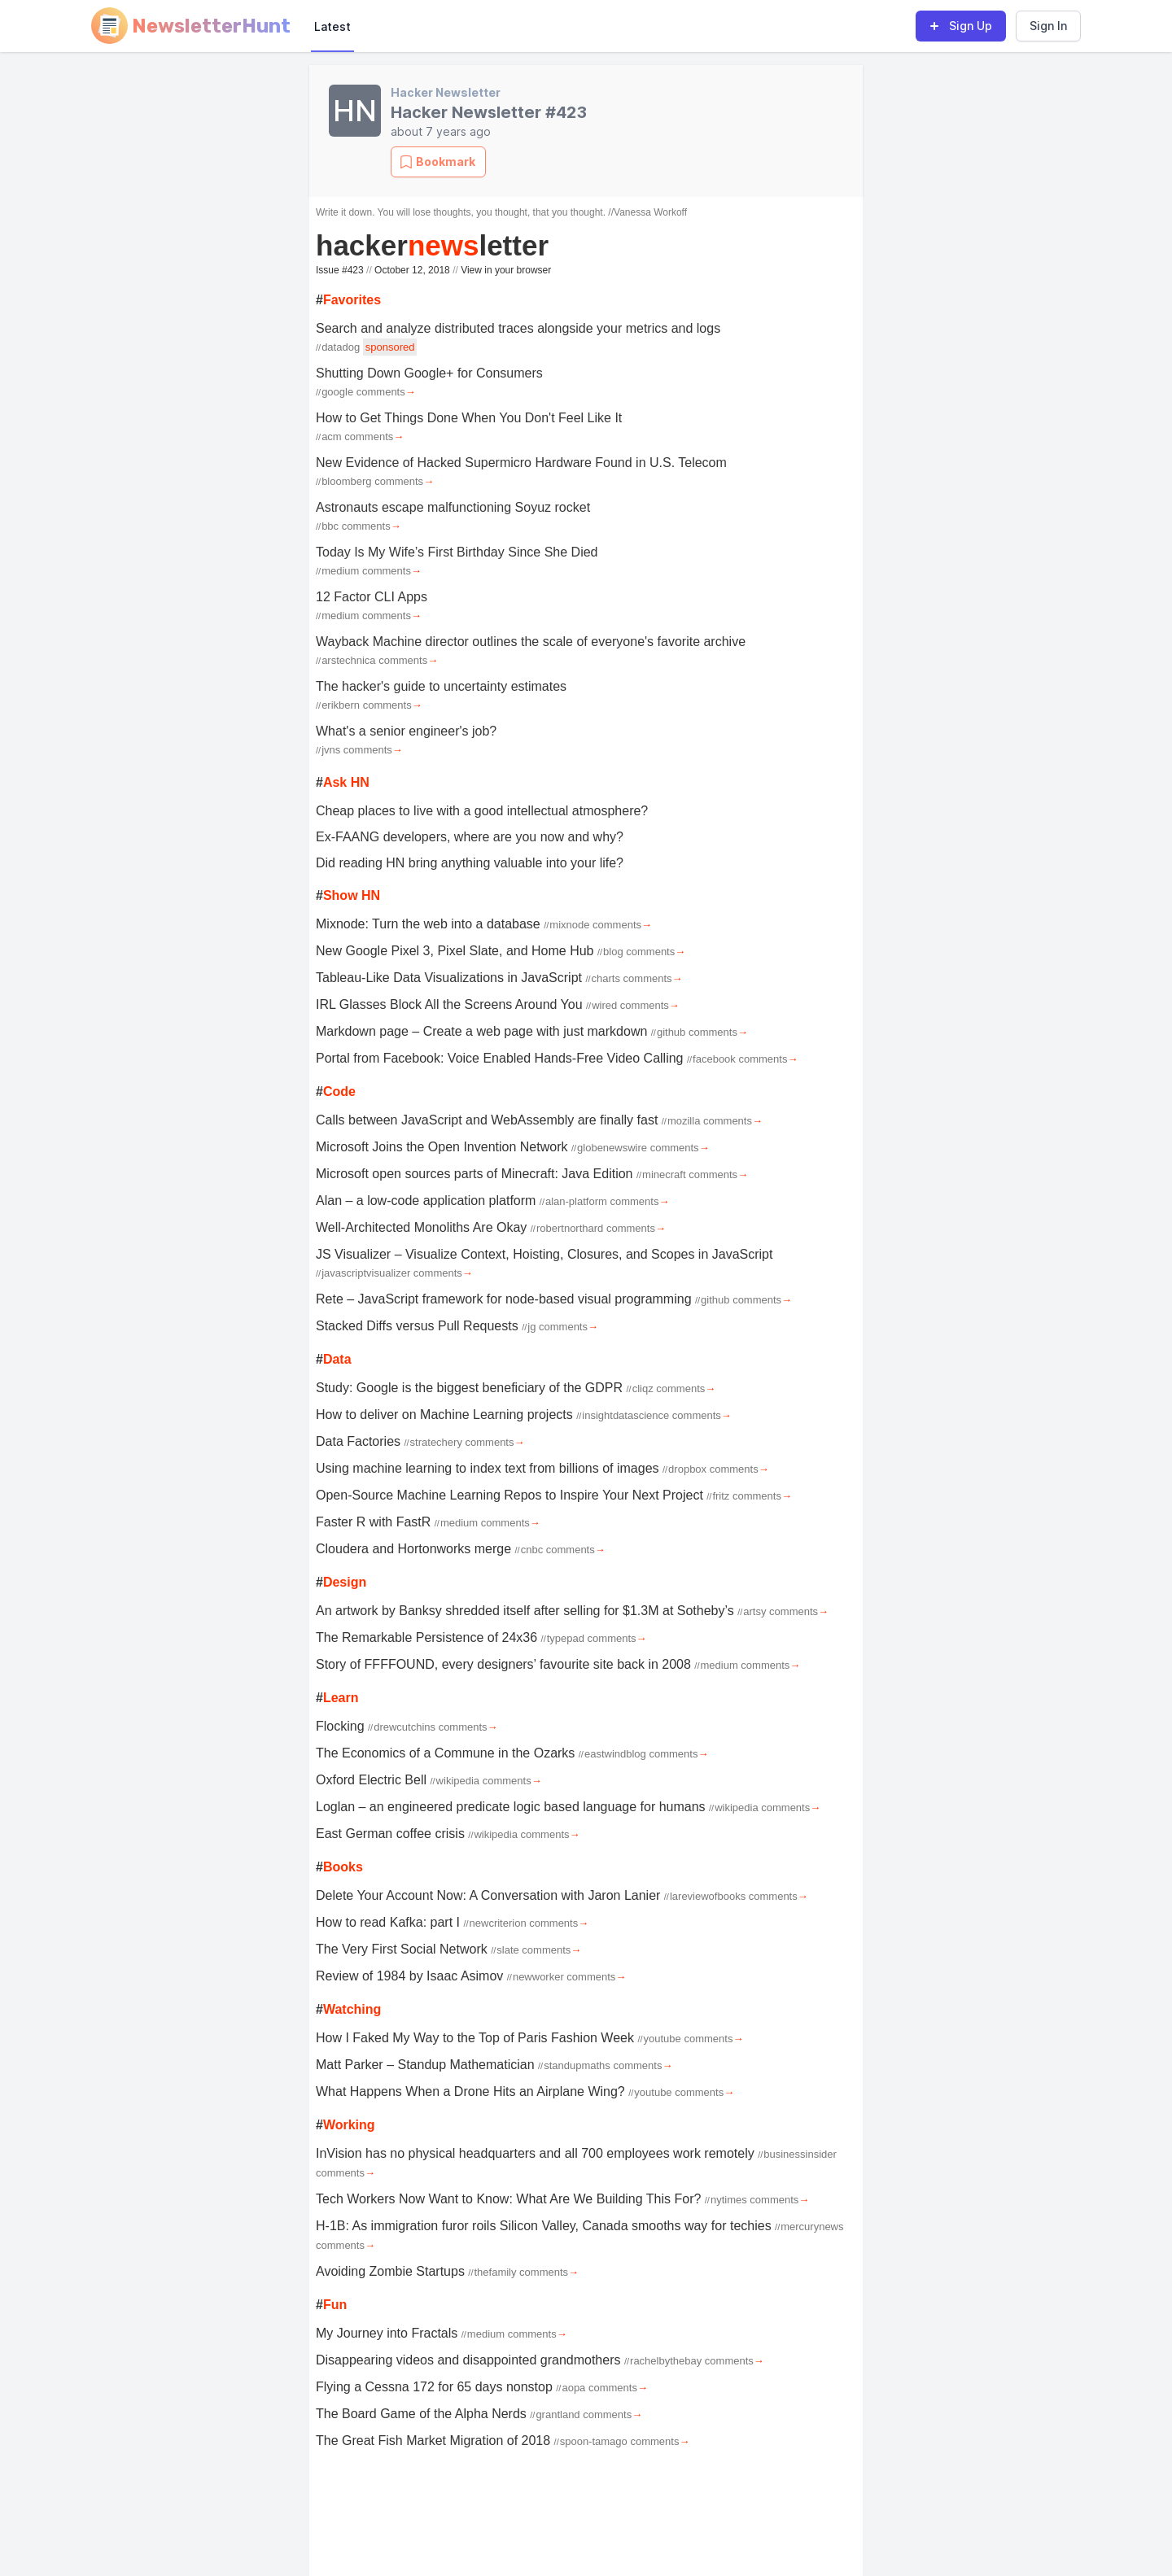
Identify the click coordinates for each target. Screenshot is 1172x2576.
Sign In (1048, 26)
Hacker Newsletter (446, 92)
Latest (332, 26)
